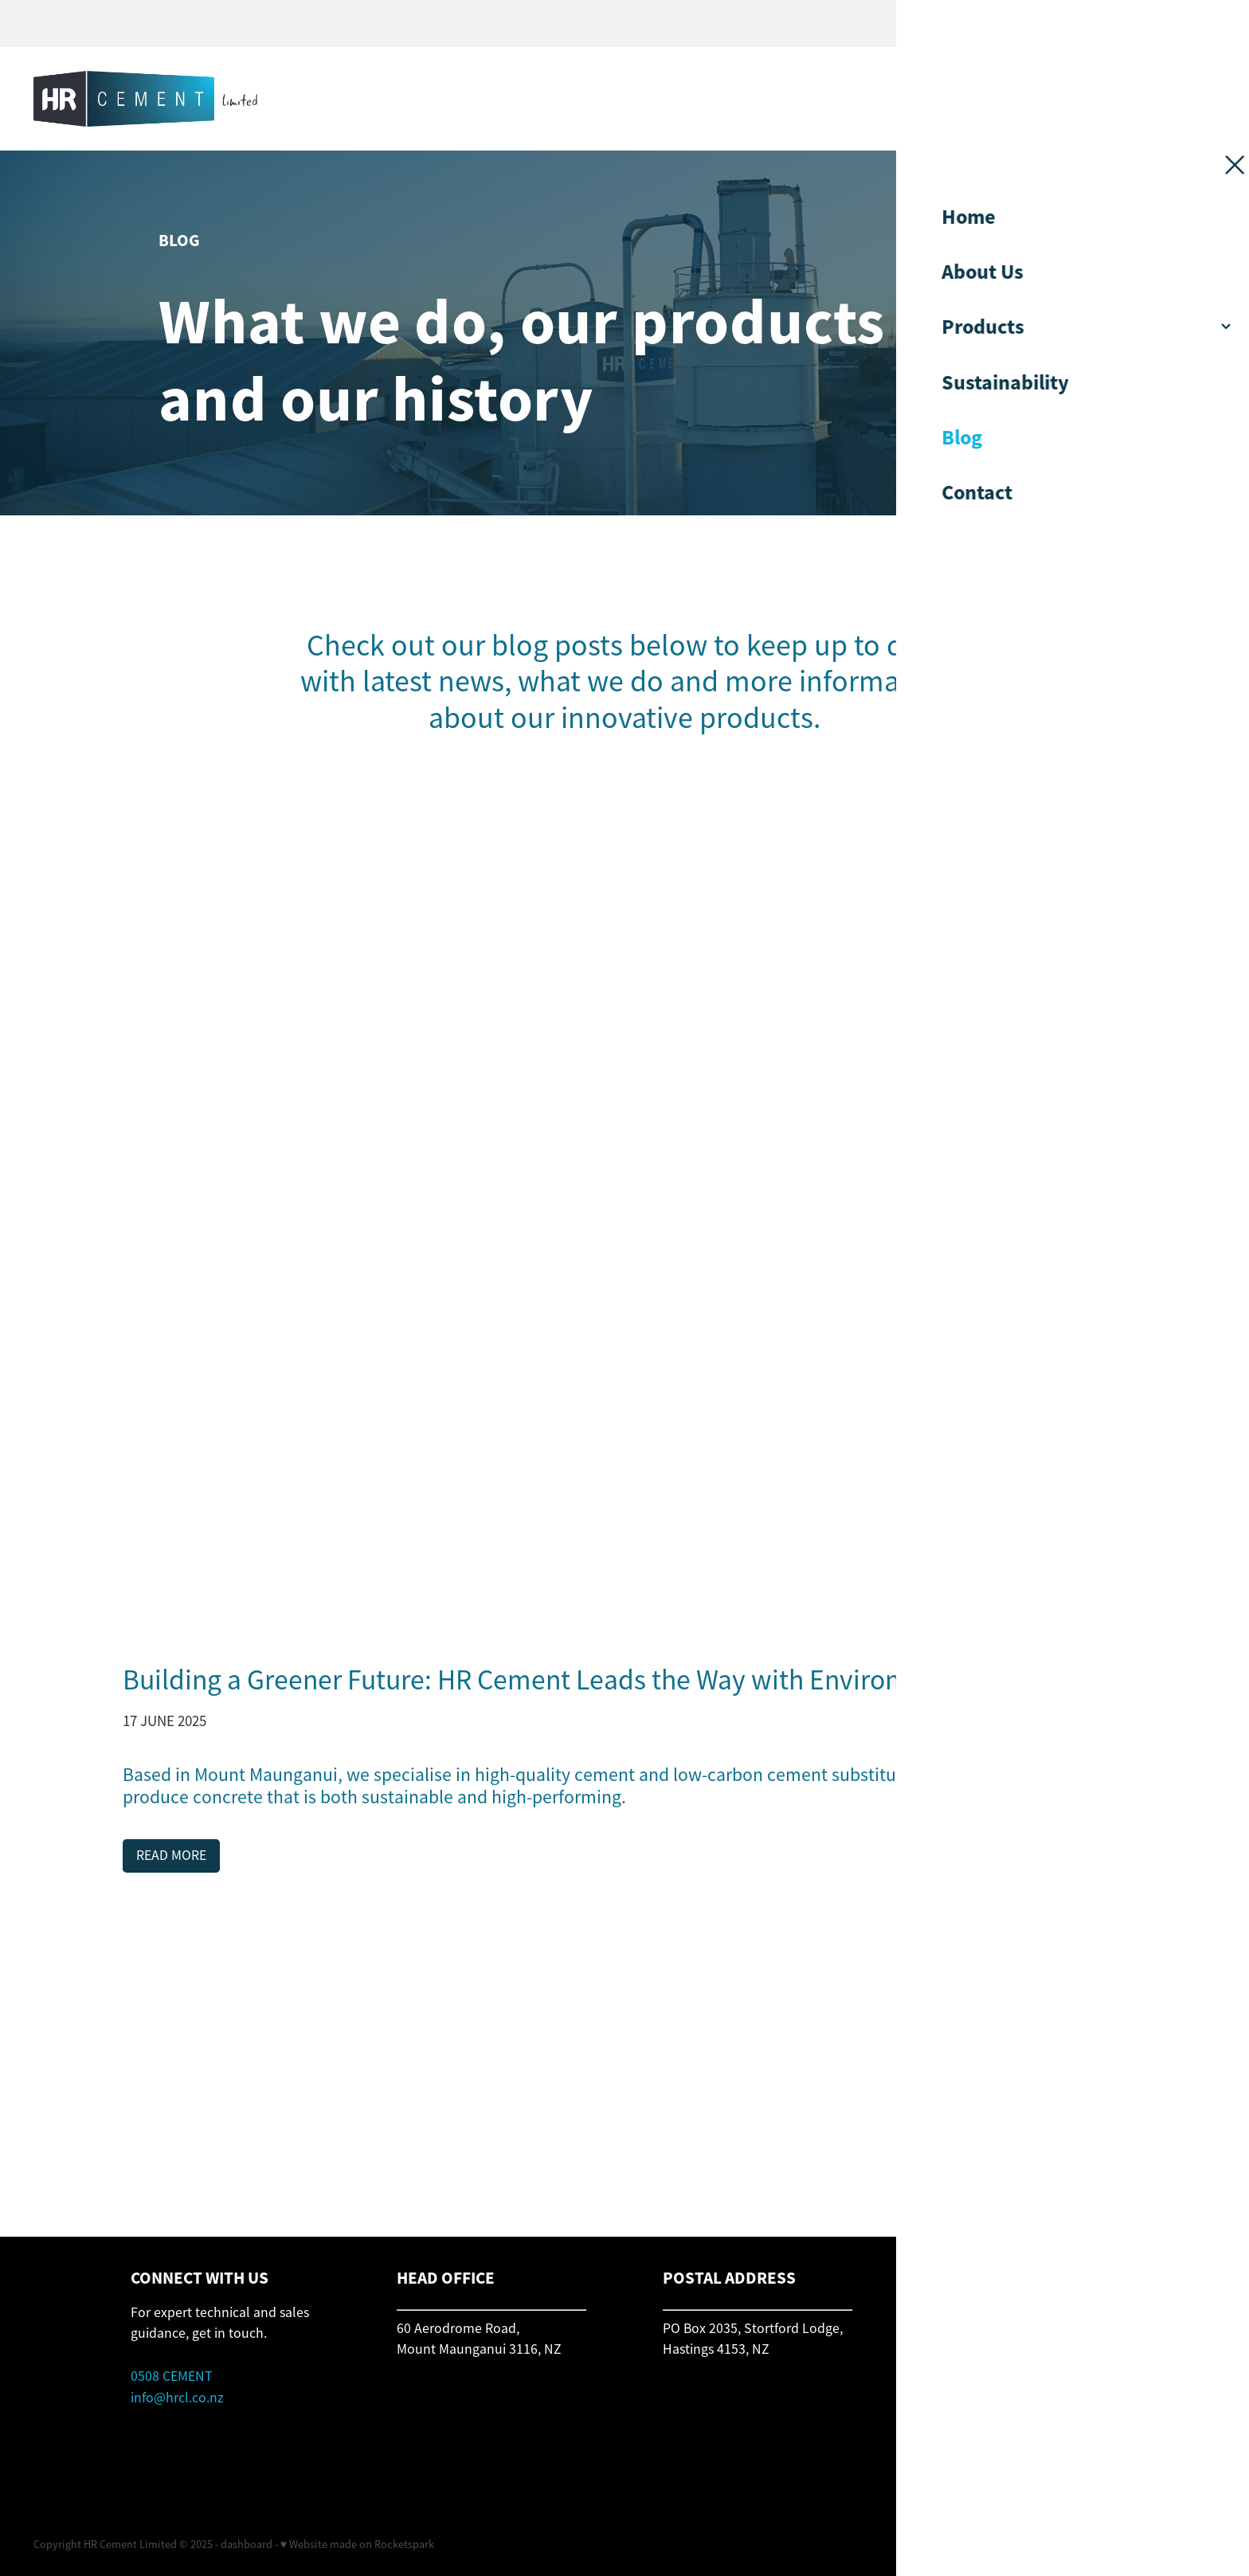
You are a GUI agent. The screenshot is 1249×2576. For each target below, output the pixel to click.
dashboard (246, 2544)
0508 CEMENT (172, 2376)
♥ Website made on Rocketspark (357, 2544)
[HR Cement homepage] (476, 99)
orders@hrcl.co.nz (983, 2349)
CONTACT (1099, 98)
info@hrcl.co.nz (177, 2397)
